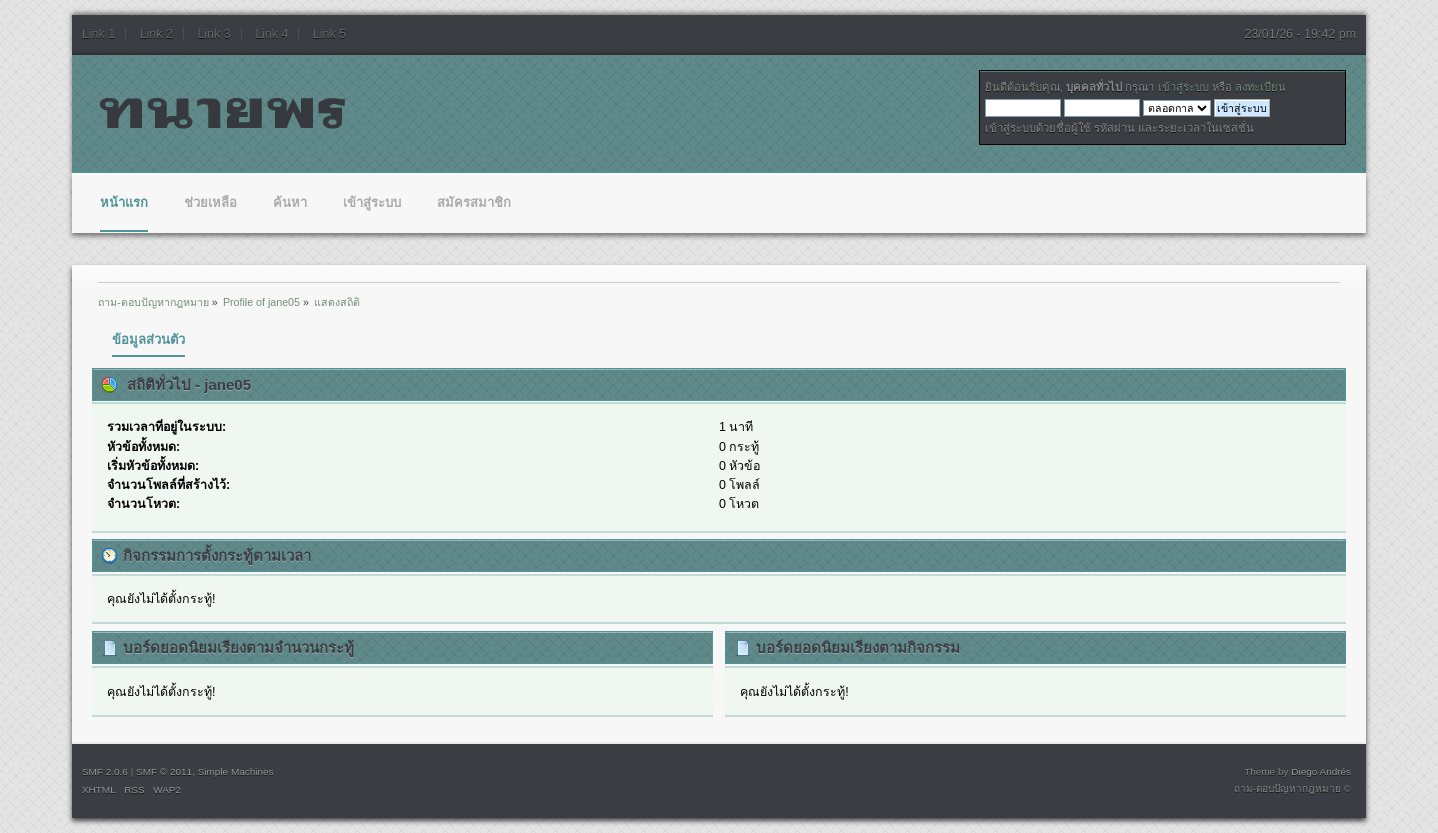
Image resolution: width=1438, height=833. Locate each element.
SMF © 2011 (164, 771)
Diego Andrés (1321, 771)
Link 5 (329, 34)
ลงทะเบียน (1260, 87)
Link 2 (156, 34)
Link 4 (271, 34)
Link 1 (98, 34)
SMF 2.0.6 (105, 771)
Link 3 (213, 34)
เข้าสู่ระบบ (1183, 87)
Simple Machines (236, 771)
